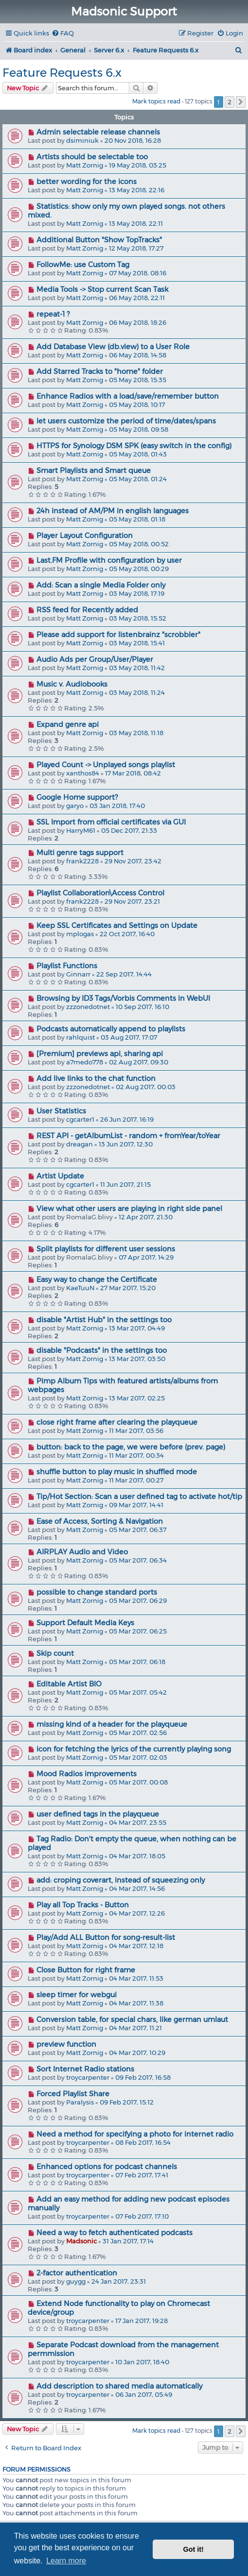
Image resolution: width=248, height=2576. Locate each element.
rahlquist (80, 1037)
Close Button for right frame (85, 1970)
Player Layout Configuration (84, 535)
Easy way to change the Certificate (96, 1279)
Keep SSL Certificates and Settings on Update (116, 925)
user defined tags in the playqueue (97, 1814)
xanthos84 (82, 773)
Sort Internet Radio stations (85, 2069)
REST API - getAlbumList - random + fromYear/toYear (128, 1135)
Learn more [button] (66, 2561)
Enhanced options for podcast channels (106, 2166)
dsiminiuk (82, 140)
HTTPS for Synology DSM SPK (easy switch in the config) (133, 445)
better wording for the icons (86, 181)
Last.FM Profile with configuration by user (109, 560)
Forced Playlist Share (72, 2093)
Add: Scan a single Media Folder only (100, 585)
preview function (66, 2044)
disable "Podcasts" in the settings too (101, 1350)
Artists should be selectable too (92, 156)
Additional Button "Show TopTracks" (99, 240)
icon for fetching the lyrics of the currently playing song (133, 1749)
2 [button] (229, 102)
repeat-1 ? (53, 314)
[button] (241, 102)
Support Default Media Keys (85, 1622)
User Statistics (61, 1111)
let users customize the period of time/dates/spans (126, 421)
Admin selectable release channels (98, 132)
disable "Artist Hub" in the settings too (104, 1319)
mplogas (80, 934)
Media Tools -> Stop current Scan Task (102, 289)
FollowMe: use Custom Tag (82, 264)
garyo (75, 805)
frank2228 (82, 861)
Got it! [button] (193, 2549)
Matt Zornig (84, 165)
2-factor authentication (76, 2273)
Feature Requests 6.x (62, 73)
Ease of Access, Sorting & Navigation (99, 1521)
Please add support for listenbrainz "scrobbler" (118, 634)
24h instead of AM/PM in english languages (112, 510)
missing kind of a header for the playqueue (111, 1724)
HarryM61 (80, 830)
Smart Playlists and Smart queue (93, 470)
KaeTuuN (80, 1288)
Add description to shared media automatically (119, 2386)
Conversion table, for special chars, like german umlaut (132, 2019)
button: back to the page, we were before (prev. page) (130, 1447)
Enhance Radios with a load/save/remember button (127, 396)
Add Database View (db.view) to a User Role (113, 346)
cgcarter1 (80, 1119)
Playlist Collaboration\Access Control (100, 893)
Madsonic (81, 2241)
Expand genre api (67, 724)
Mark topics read (156, 101)
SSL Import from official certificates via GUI (111, 822)
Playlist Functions (66, 965)
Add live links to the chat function (96, 1078)
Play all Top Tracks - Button (82, 1905)
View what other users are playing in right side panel (129, 1208)
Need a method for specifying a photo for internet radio (134, 2134)
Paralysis (80, 2102)
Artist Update (60, 1176)
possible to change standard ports (96, 1592)
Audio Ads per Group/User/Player (94, 659)
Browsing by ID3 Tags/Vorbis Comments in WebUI (123, 998)
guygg (76, 2281)
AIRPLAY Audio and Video (82, 1552)
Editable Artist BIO (69, 1684)
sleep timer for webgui (76, 1994)
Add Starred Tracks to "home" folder (99, 371)
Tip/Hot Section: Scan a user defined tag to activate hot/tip (139, 1496)
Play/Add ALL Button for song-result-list (105, 1937)
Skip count (55, 1653)
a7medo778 (84, 1062)
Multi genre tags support (80, 852)
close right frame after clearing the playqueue (116, 1422)
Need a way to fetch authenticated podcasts (114, 2232)
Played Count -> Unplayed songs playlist (105, 764)
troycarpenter (87, 2077)
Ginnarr (78, 974)
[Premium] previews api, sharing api (99, 1053)
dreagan (79, 1144)
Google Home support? (77, 797)
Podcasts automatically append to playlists (110, 1029)
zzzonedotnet (88, 1006)
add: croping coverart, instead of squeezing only (120, 1880)
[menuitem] (63, 33)
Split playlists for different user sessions (105, 1249)
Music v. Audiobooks (71, 684)
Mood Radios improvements (86, 1773)
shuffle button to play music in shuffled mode (116, 1471)
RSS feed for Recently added (87, 610)
